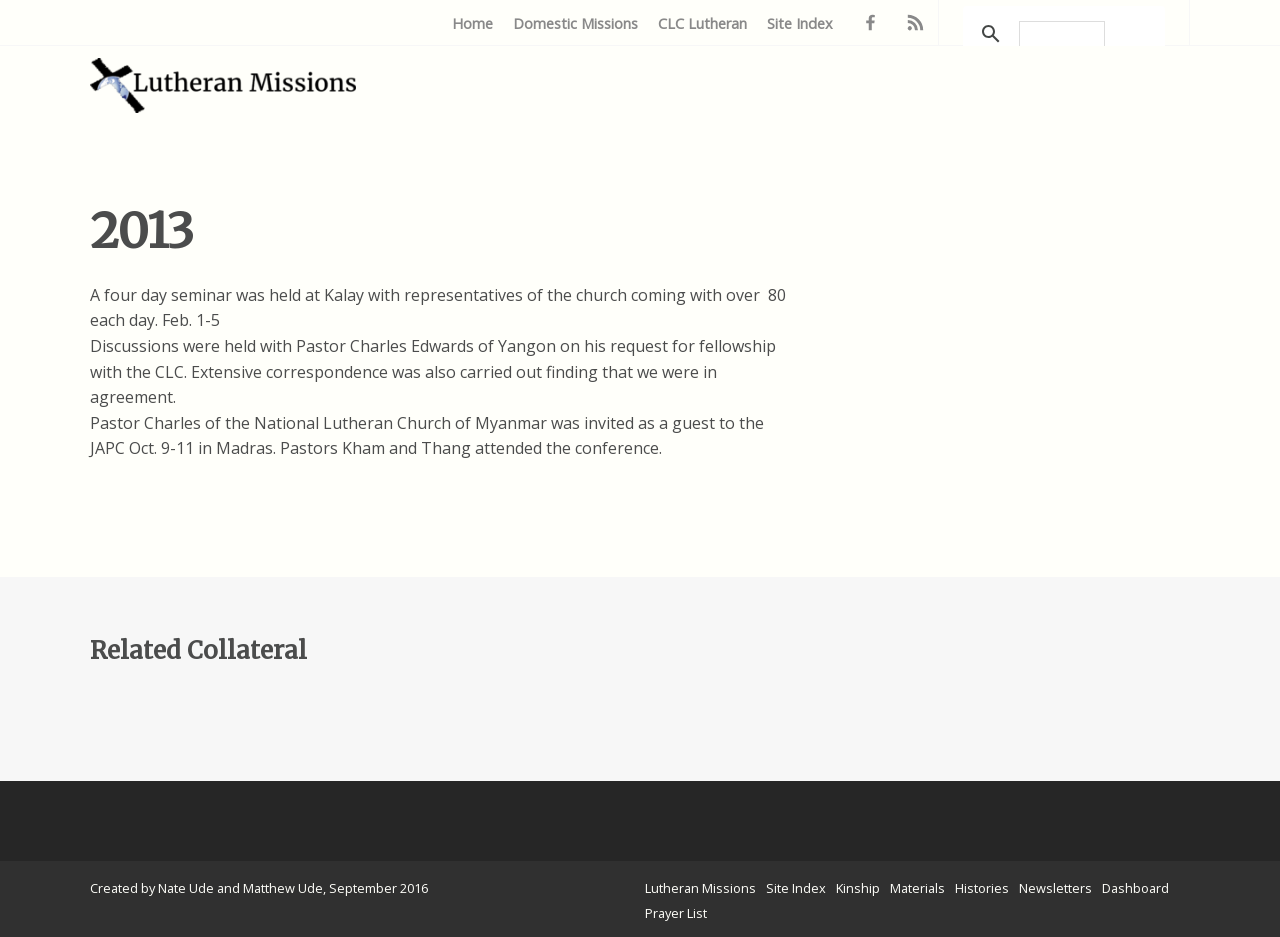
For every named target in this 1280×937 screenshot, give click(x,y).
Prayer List (676, 913)
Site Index (800, 23)
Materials (917, 888)
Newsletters (1055, 888)
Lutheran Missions (700, 888)
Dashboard (1135, 888)
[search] (1062, 34)
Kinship (858, 888)
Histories (982, 888)
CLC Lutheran (702, 23)
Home (472, 23)
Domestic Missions (575, 23)
